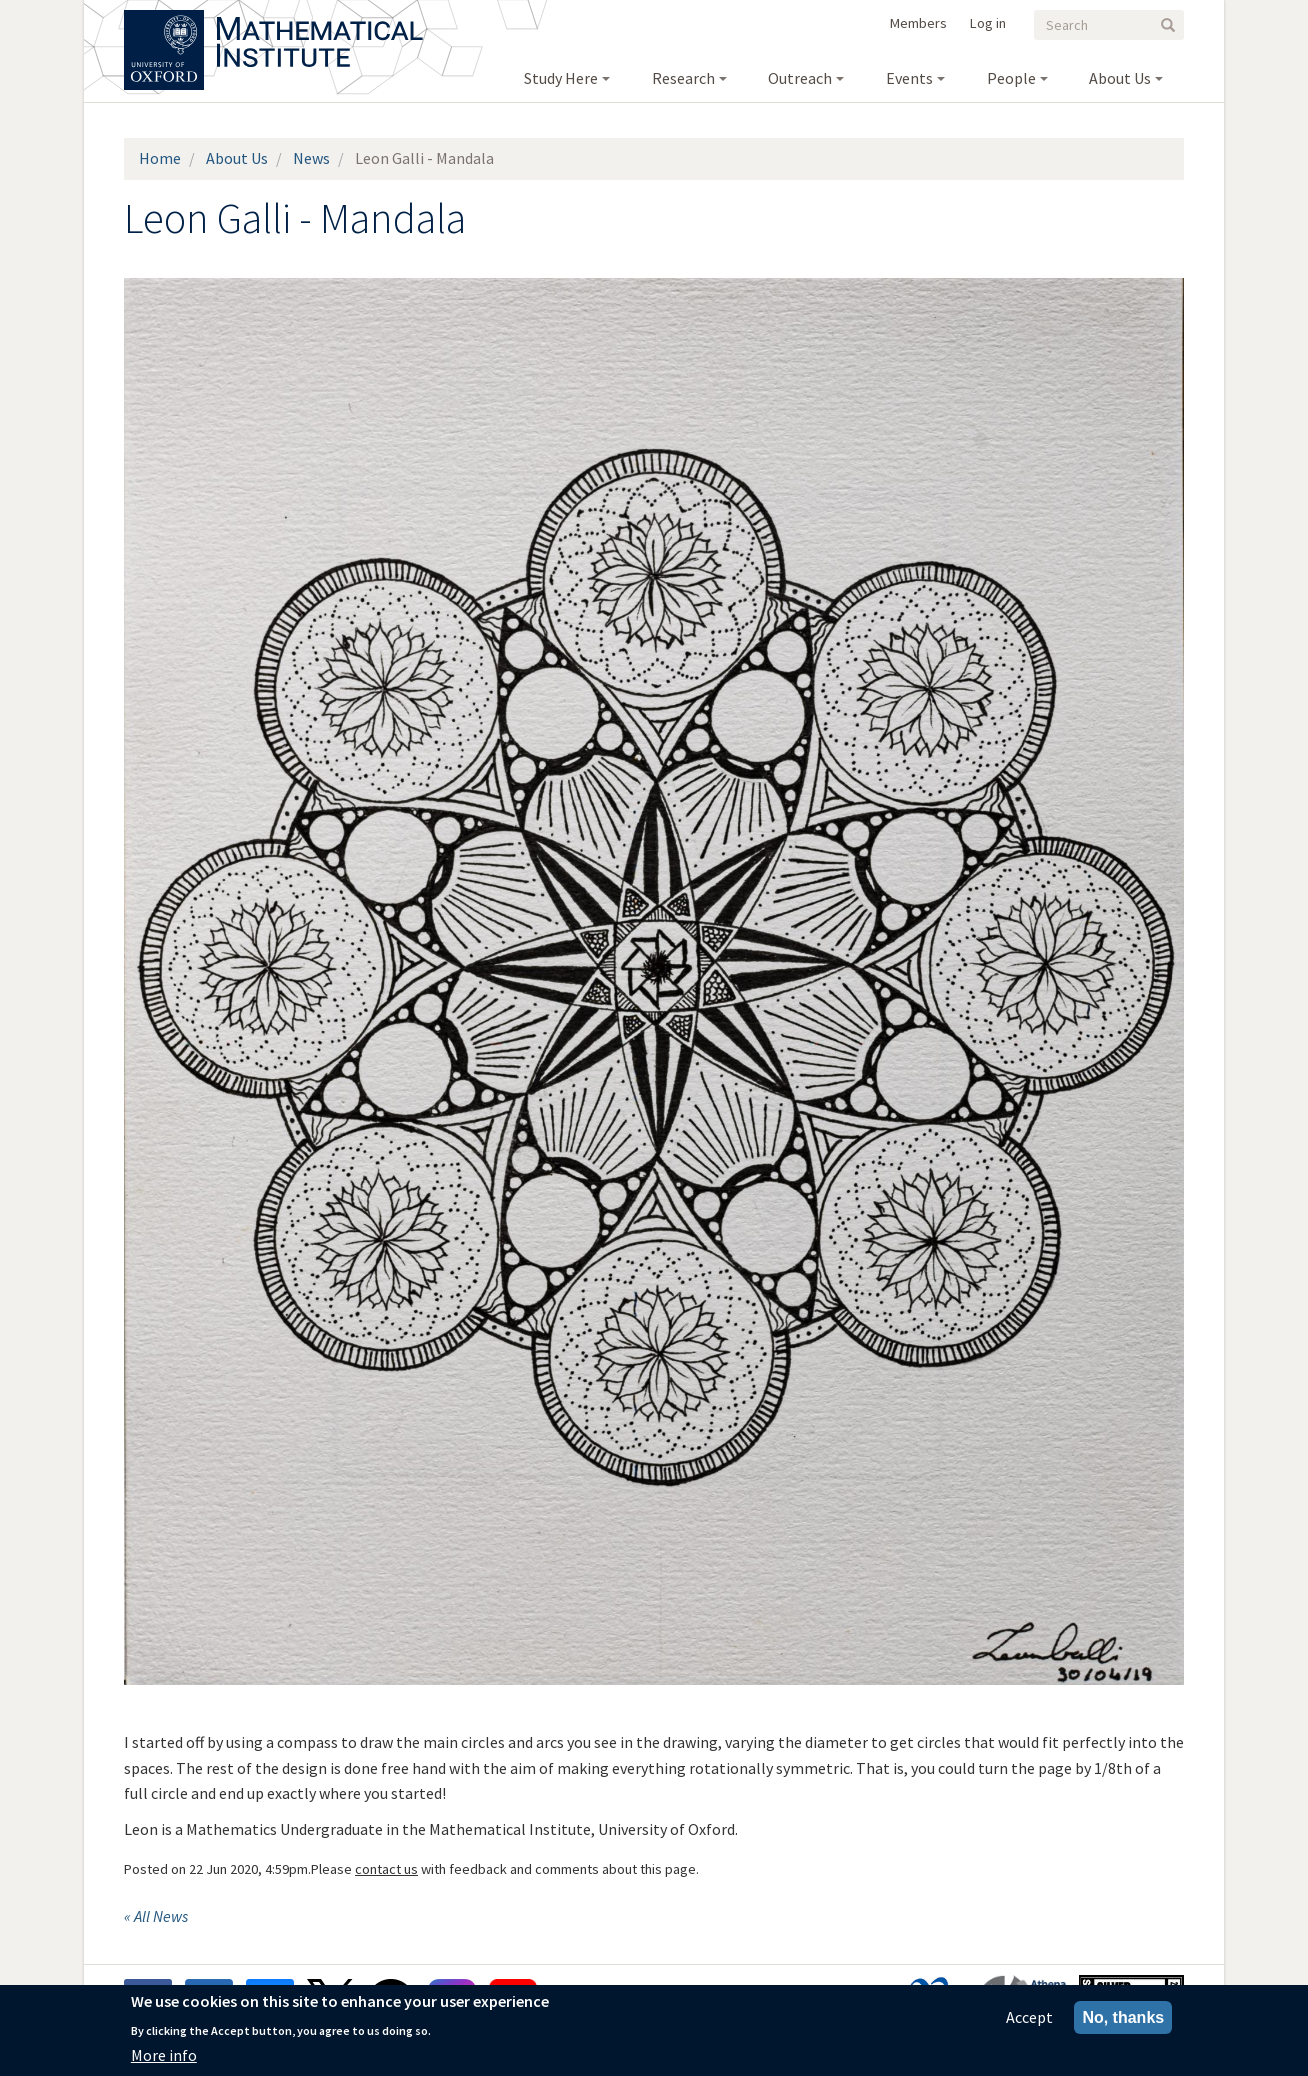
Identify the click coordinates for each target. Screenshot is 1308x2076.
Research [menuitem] (683, 78)
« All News (156, 1916)
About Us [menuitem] (1120, 78)
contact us (386, 1869)
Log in (988, 23)
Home (160, 158)
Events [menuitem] (909, 78)
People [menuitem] (1011, 78)
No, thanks (1123, 2019)
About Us (237, 158)
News (311, 158)
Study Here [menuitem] (561, 78)
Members (918, 23)
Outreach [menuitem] (800, 78)
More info (164, 2057)
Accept (1029, 2019)
